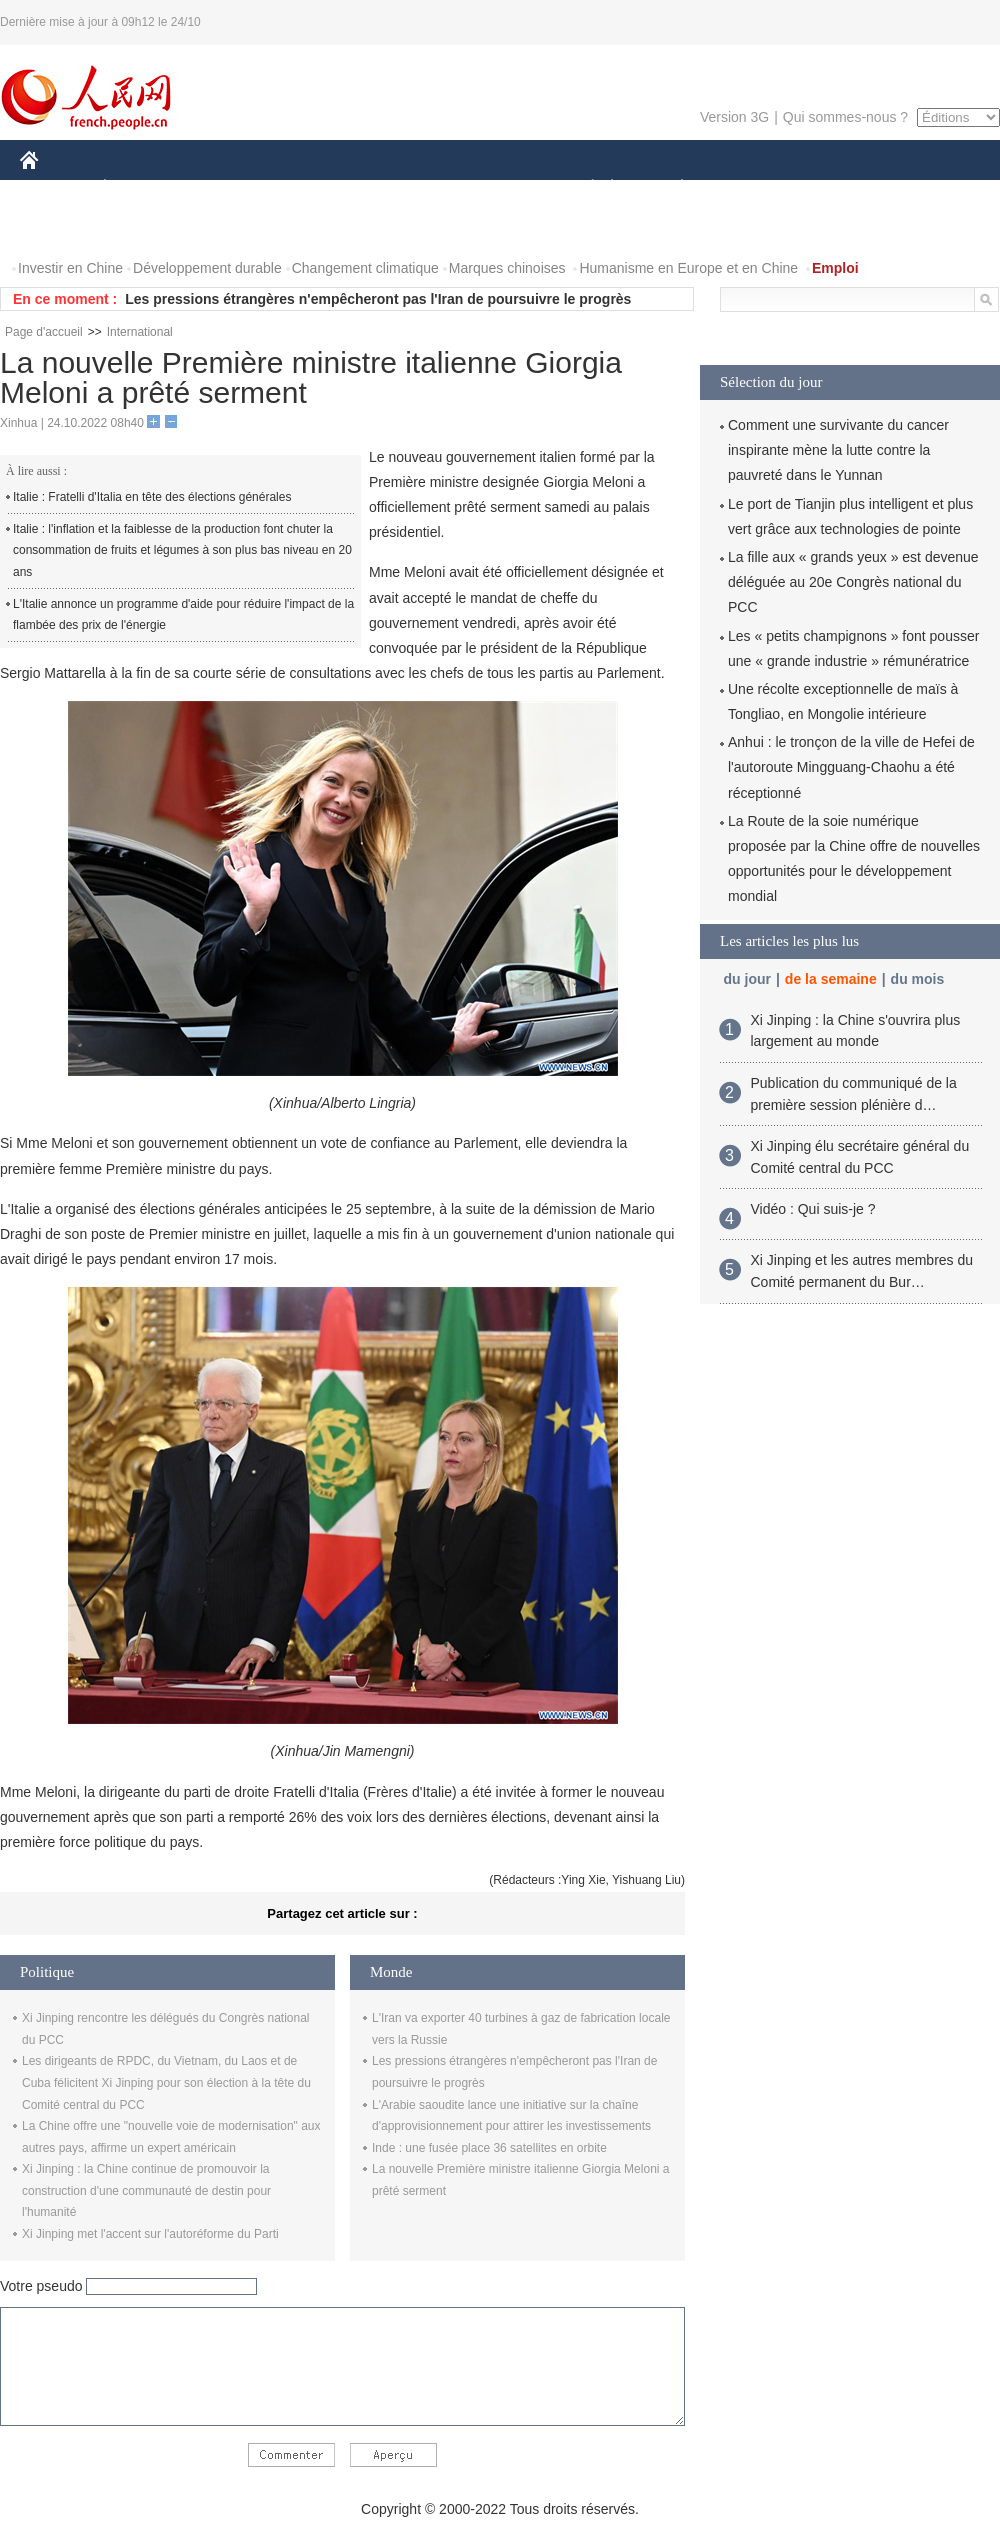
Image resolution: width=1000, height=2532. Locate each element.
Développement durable (207, 268)
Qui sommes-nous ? (845, 117)
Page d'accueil (44, 332)
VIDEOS (141, 228)
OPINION (931, 188)
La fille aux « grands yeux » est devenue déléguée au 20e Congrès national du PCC (853, 582)
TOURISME (837, 188)
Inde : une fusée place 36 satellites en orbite (489, 2148)
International (140, 332)
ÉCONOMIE (141, 188)
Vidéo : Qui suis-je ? (813, 1209)
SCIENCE (404, 188)
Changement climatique (365, 268)
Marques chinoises (507, 268)
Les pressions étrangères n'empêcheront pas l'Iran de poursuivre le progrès (378, 299)
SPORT (751, 188)
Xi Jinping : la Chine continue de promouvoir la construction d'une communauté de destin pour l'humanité (146, 2190)
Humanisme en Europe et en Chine (688, 268)
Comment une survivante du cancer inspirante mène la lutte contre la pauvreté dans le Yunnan (838, 450)
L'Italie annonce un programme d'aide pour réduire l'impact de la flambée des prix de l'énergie (183, 615)
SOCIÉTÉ (583, 188)
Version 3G (734, 117)
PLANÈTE (671, 188)
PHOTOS (61, 228)
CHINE (54, 188)
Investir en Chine (70, 268)
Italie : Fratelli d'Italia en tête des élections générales (152, 497)
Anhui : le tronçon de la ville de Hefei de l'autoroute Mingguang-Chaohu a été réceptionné (851, 767)
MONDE (232, 188)
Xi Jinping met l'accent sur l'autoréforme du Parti (150, 2234)
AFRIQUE (316, 188)
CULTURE (494, 188)
